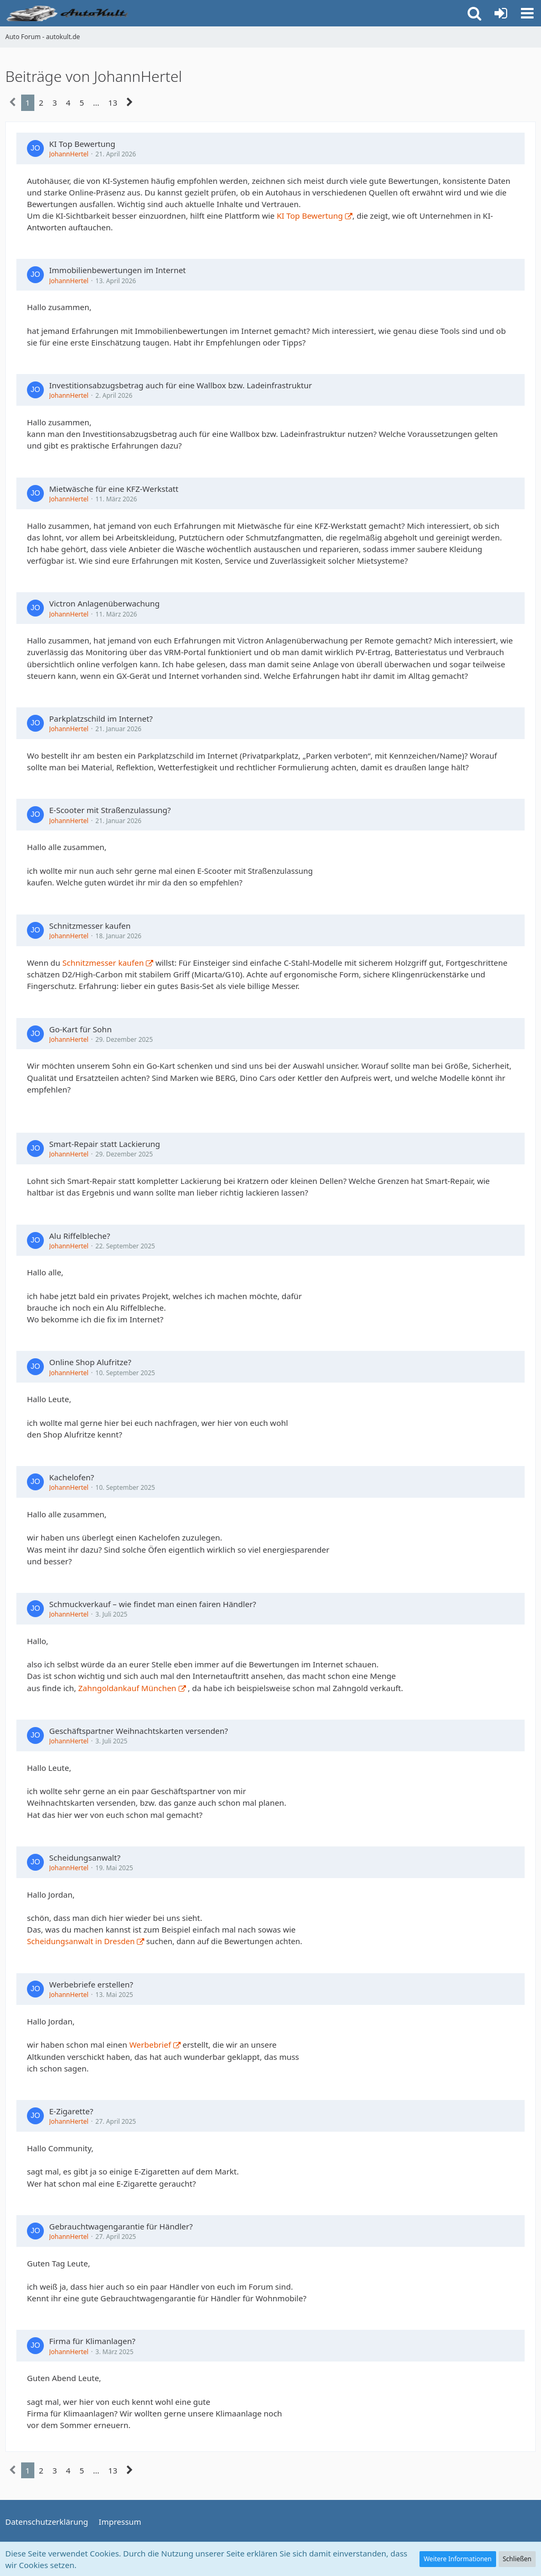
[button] (527, 13)
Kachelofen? (71, 1477)
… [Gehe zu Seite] (96, 102)
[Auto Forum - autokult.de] (68, 13)
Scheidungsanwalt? (84, 1857)
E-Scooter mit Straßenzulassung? (110, 810)
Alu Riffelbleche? (79, 1235)
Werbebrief (150, 2044)
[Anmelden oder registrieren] (500, 13)
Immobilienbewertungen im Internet (117, 270)
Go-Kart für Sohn (80, 1029)
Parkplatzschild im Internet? (101, 718)
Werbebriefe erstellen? (91, 1984)
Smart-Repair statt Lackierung (104, 1143)
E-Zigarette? (71, 2111)
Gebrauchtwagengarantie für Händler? (121, 2226)
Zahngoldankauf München (127, 1688)
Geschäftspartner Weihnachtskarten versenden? (138, 1730)
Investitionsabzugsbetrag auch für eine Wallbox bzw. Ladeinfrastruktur (180, 385)
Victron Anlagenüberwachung (104, 603)
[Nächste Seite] (129, 102)
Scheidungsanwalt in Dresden (81, 1941)
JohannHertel (68, 154)
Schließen (517, 2558)
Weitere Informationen (458, 2558)
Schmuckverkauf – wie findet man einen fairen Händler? (152, 1604)
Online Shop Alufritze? (90, 1362)
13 (112, 102)
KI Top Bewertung (82, 143)
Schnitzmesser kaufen (89, 925)
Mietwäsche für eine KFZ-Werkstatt (114, 488)
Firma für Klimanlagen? (92, 2341)
